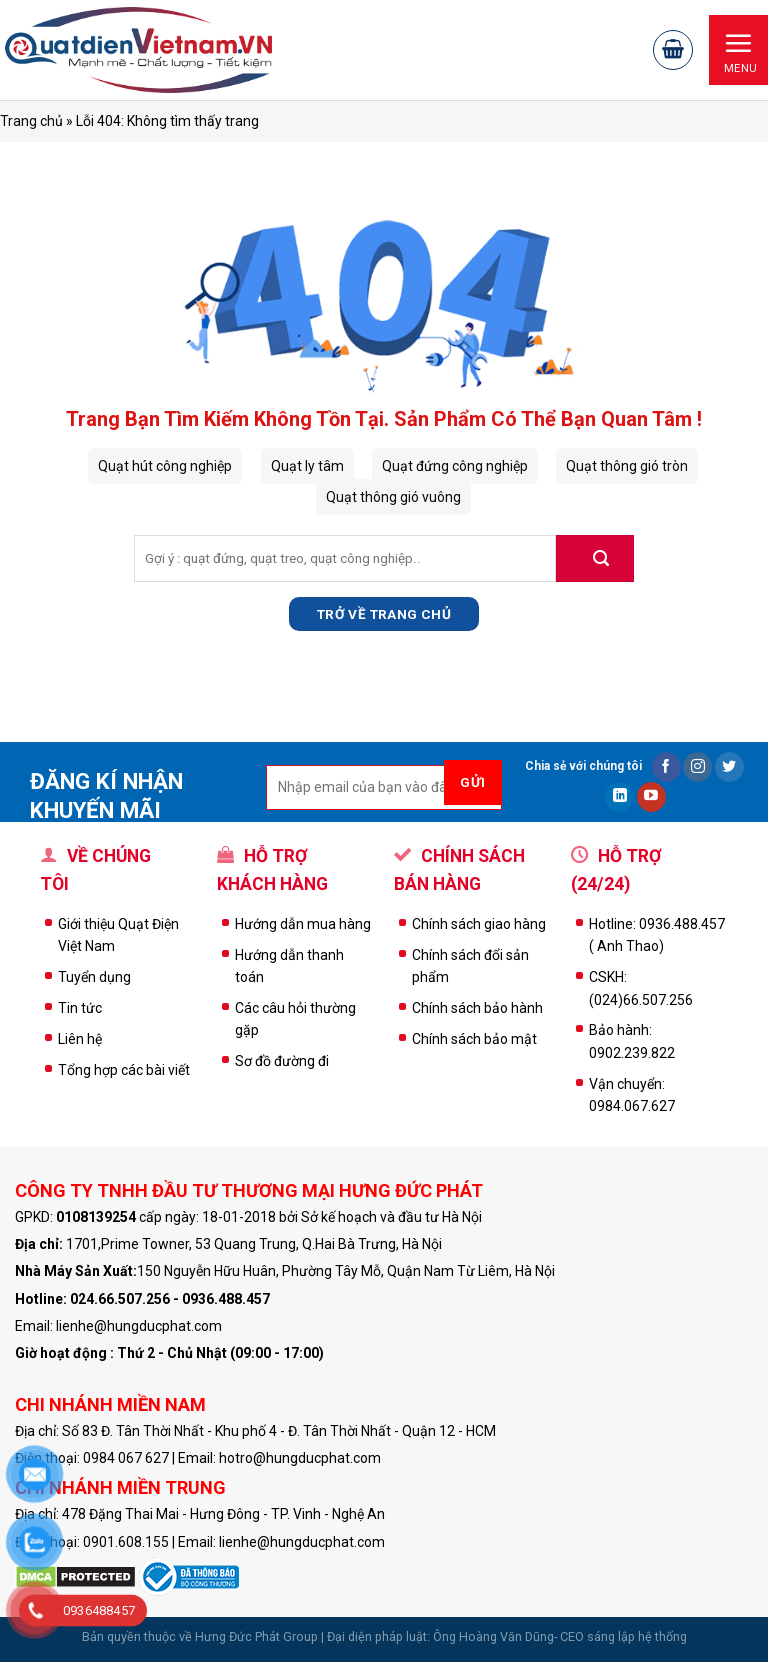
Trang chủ (31, 121)
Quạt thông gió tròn (627, 466)
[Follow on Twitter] (729, 767)
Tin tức (80, 1008)
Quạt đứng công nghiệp (455, 466)
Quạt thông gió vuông (393, 497)
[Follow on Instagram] (697, 767)
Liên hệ (80, 1039)
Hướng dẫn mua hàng (303, 924)
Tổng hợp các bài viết (124, 1070)
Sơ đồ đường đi (282, 1061)
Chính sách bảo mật (474, 1039)
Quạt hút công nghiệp (165, 466)
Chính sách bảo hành (477, 1008)
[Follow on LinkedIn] (619, 797)
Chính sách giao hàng (479, 924)
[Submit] (595, 558)
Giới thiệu (88, 924)
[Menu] (738, 49)
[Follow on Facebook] (666, 767)
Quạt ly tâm (307, 466)
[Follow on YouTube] (651, 797)
